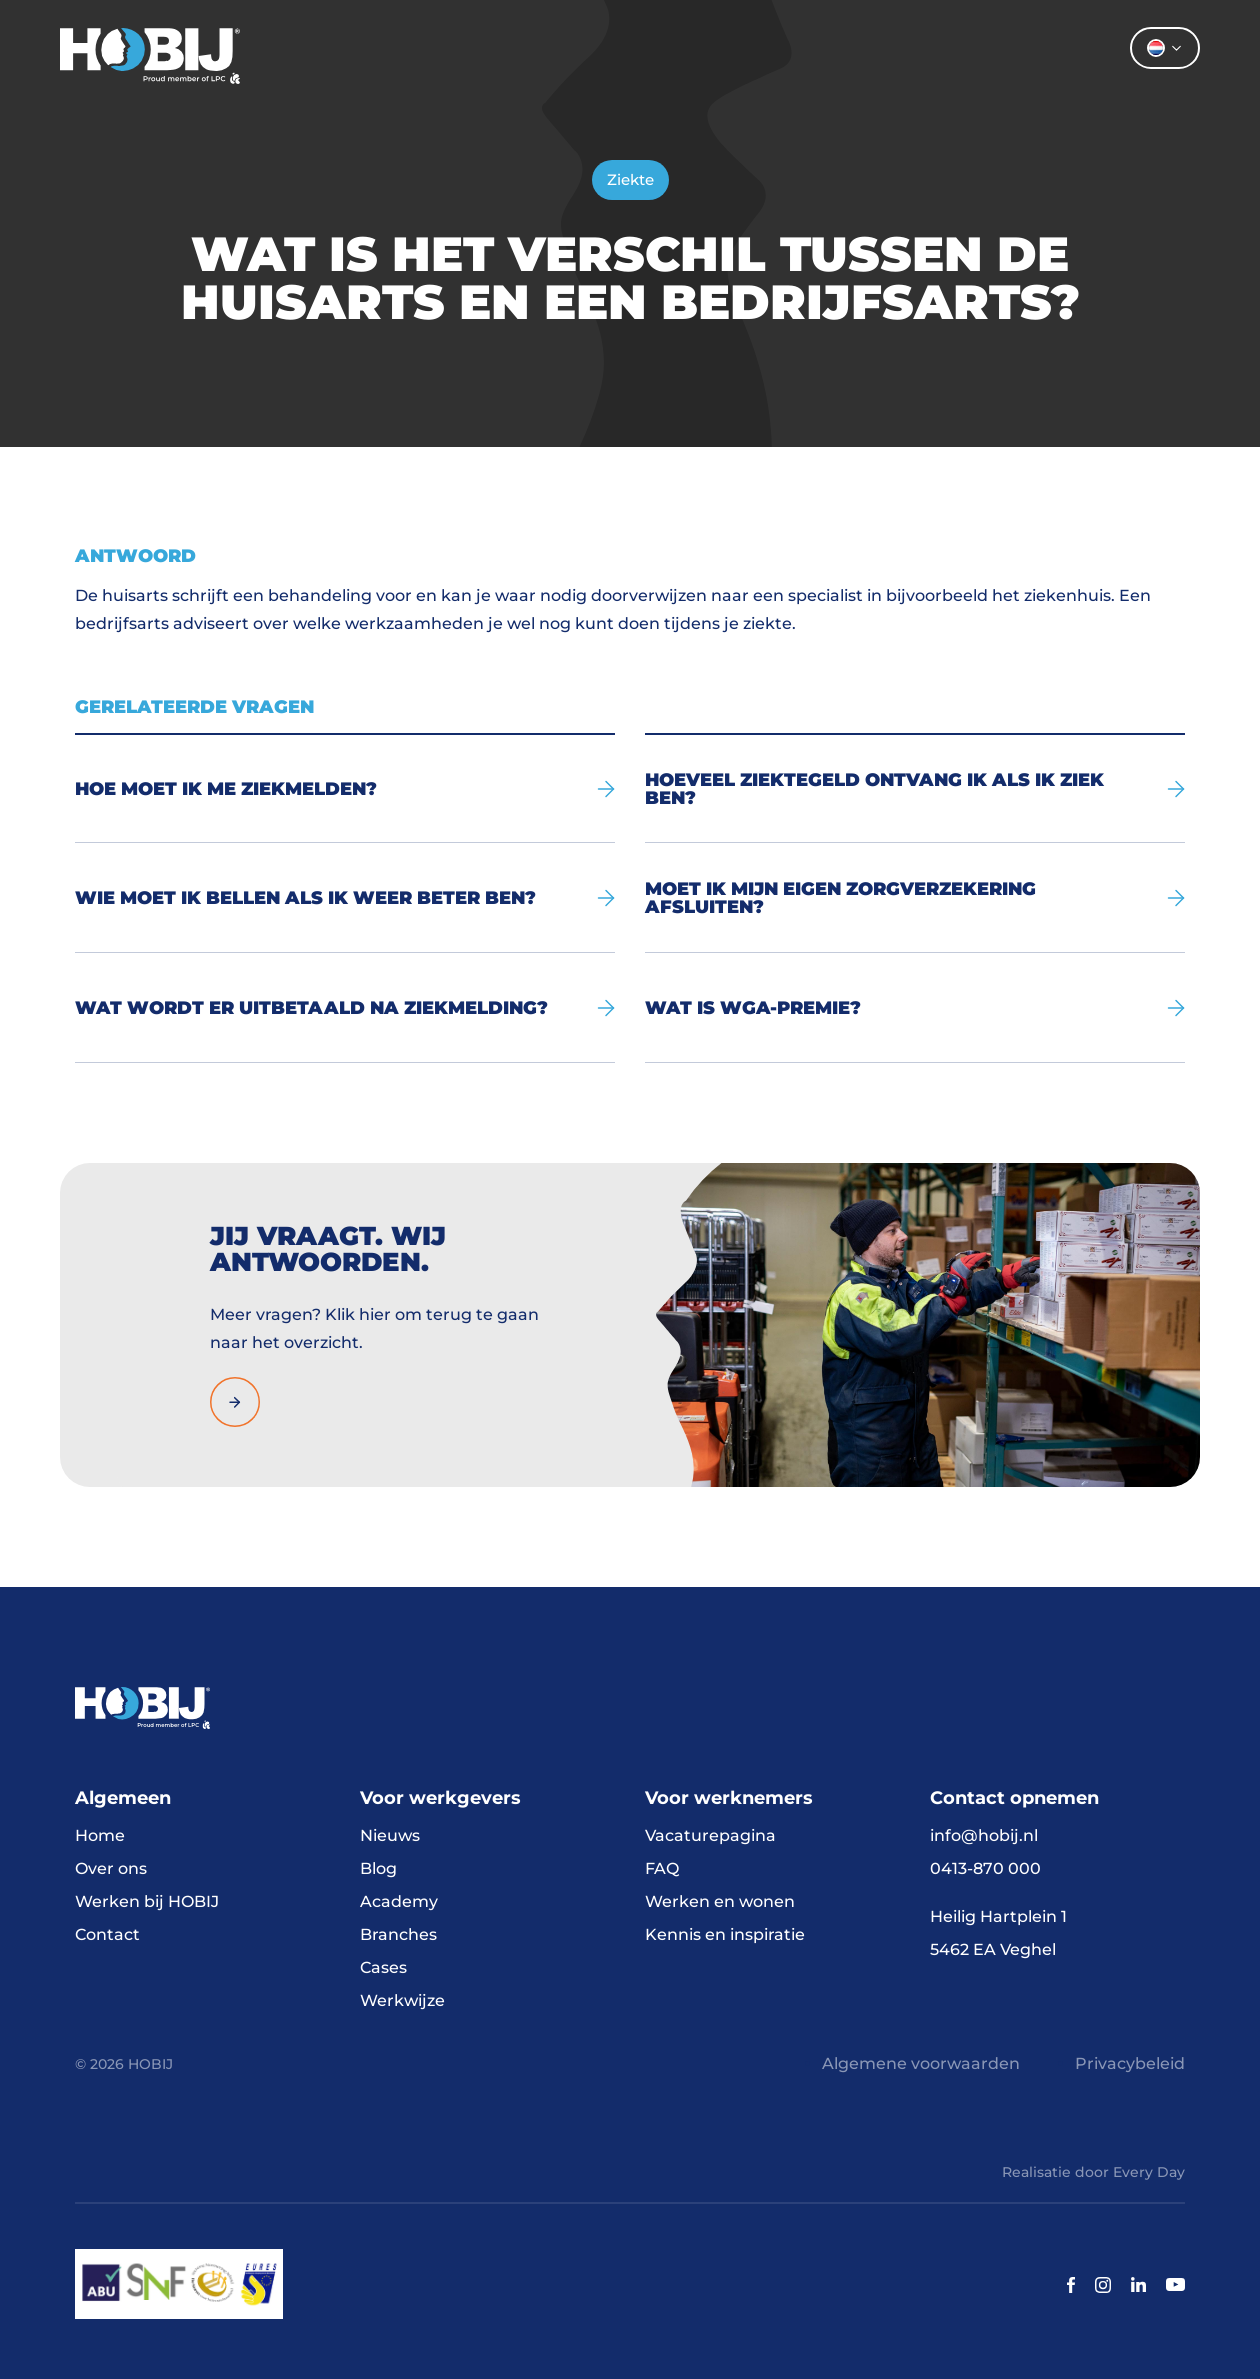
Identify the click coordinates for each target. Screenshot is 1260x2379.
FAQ (662, 1868)
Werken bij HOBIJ (147, 1901)
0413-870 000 (985, 1868)
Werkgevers (657, 55)
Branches (398, 1934)
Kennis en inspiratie (725, 1934)
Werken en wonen (720, 1901)
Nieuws (390, 1835)
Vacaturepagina (710, 1835)
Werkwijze (402, 2000)
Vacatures (527, 55)
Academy (399, 1901)
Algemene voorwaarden (921, 2063)
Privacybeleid (1130, 2063)
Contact (941, 55)
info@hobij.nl (984, 1835)
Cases (383, 1967)
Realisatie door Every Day (1093, 2172)
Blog (378, 1868)
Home (421, 55)
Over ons (808, 55)
